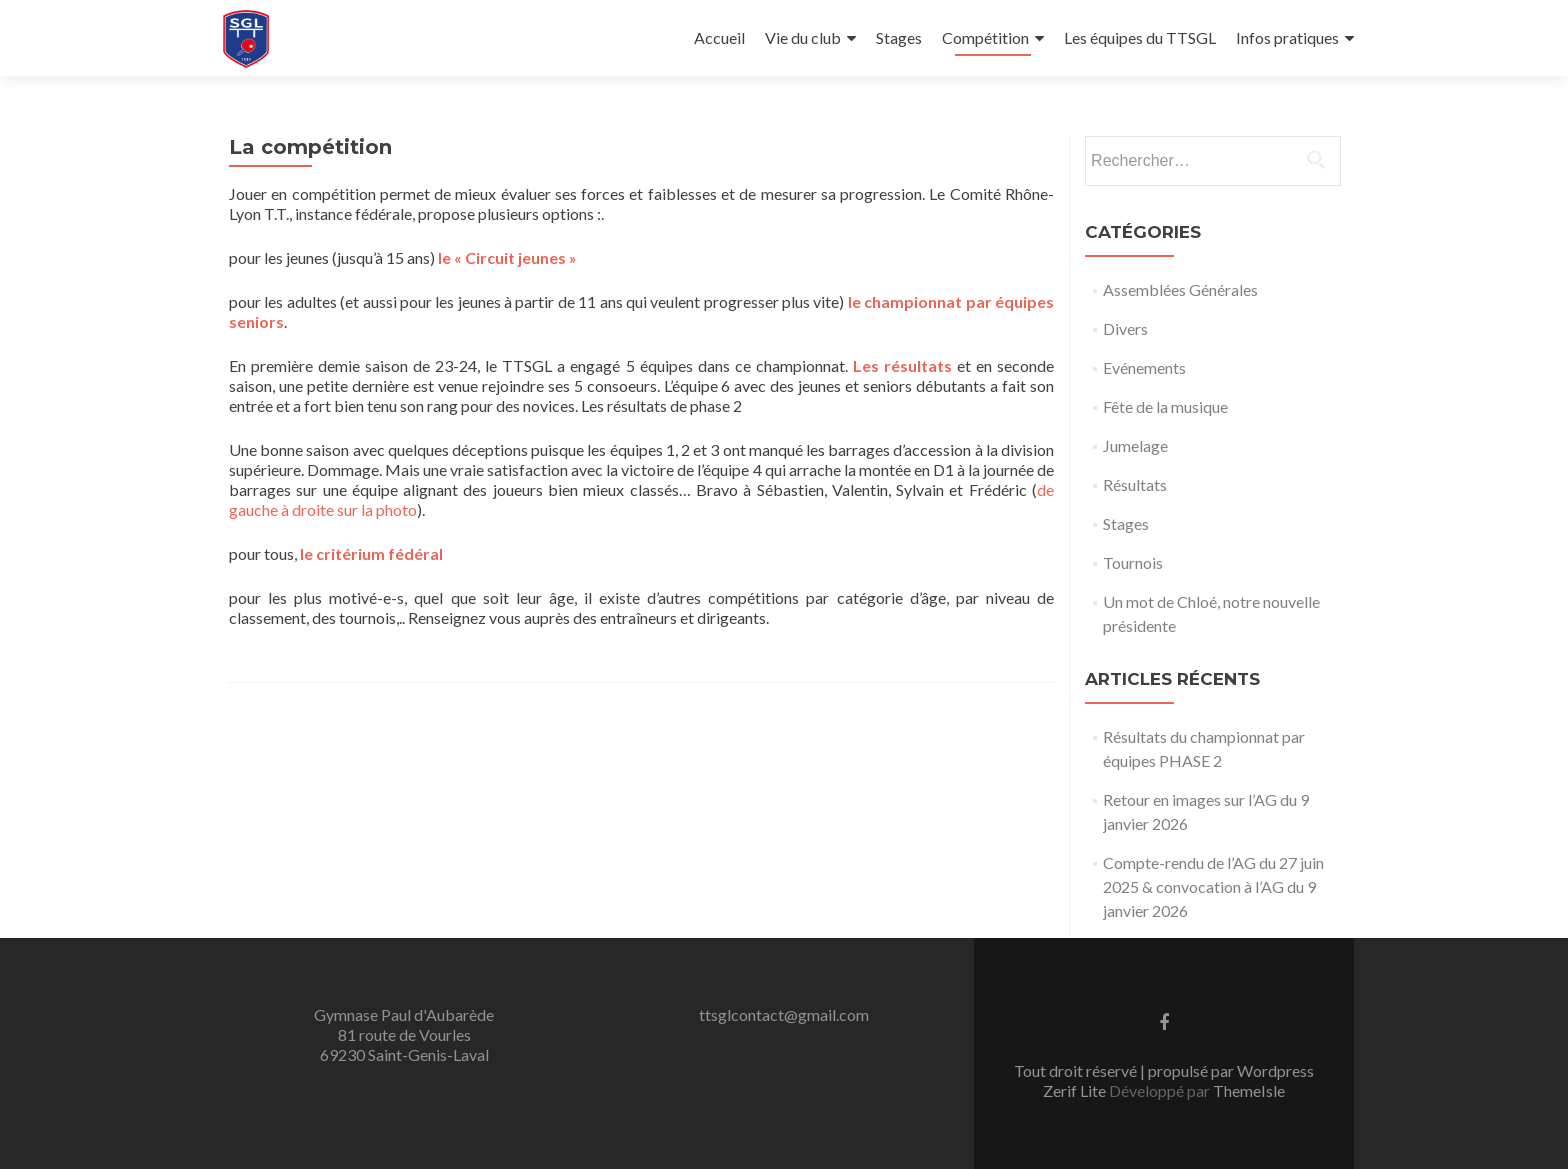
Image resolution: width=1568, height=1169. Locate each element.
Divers (1125, 328)
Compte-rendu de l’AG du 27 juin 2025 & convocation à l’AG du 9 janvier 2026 (1213, 886)
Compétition (985, 37)
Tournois (1133, 562)
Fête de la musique (1165, 406)
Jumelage (1135, 445)
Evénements (1144, 367)
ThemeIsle (1249, 1090)
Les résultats (902, 365)
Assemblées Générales (1180, 289)
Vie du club (803, 37)
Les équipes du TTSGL (1140, 37)
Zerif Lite (1076, 1090)
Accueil (719, 37)
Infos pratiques (1287, 37)
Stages (899, 37)
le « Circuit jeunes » (507, 257)
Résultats (1135, 484)
